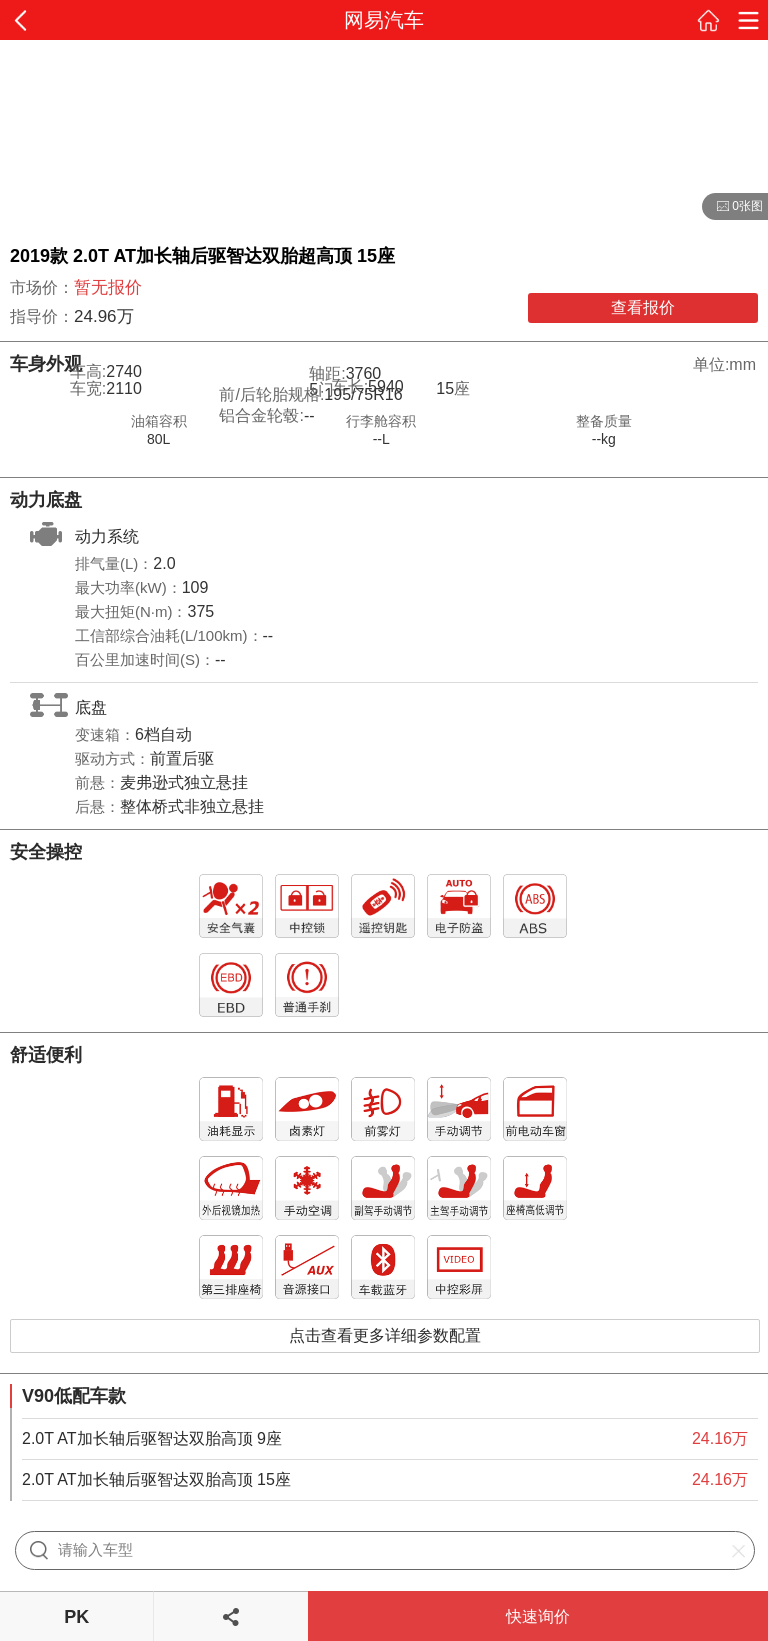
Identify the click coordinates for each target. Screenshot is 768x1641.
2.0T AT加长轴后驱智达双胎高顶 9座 (152, 1438)
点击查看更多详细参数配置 (385, 1335)
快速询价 (538, 1616)
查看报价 (643, 307)
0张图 (732, 207)
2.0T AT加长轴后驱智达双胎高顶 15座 (156, 1479)
